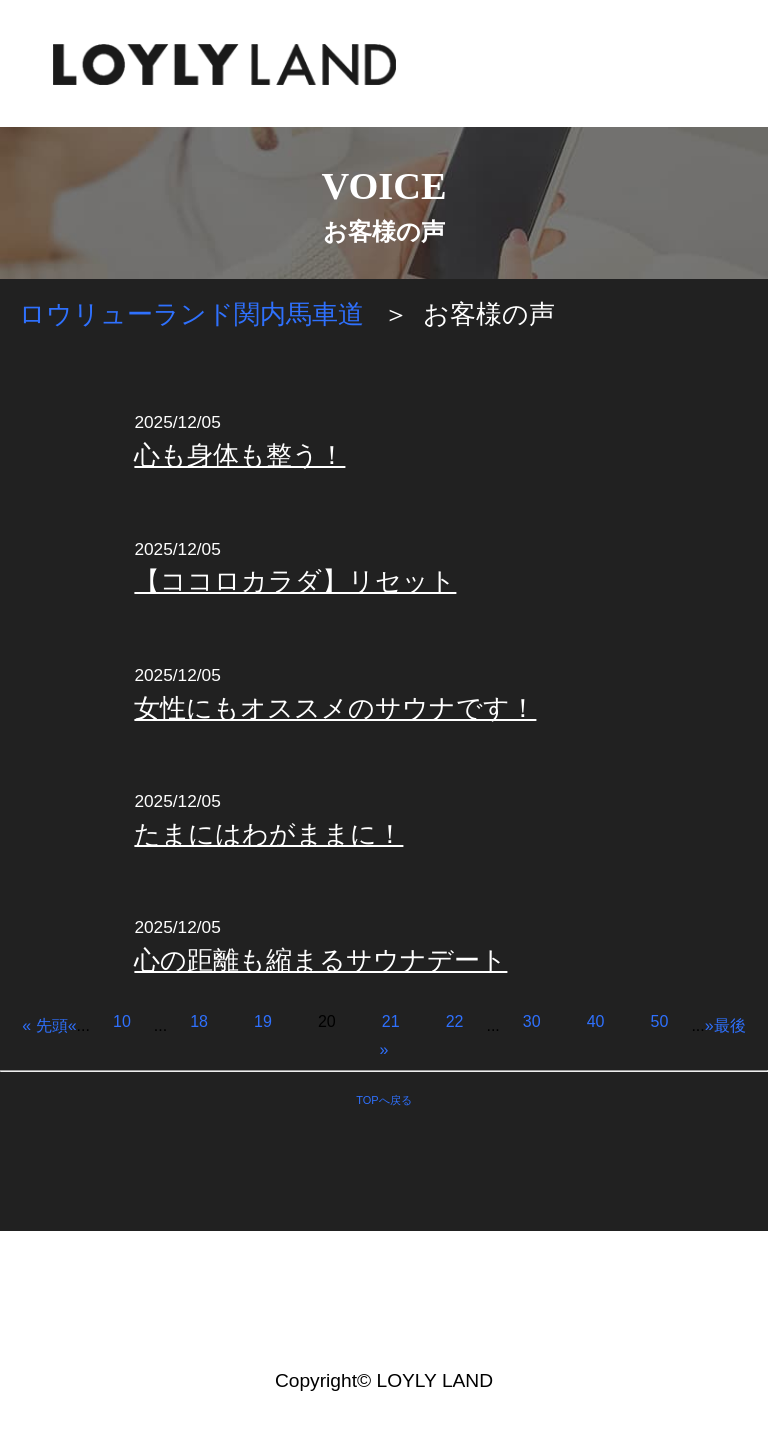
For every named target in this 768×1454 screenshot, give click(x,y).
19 (263, 1021)
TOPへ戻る (383, 1100)
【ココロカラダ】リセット (295, 581)
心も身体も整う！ (239, 455)
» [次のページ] (709, 1025)
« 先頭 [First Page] (44, 1025)
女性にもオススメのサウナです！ (335, 708)
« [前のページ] (72, 1025)
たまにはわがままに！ (268, 834)
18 (199, 1021)
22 (455, 1021)
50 (660, 1021)
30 (532, 1021)
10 (122, 1021)
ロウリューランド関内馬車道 (191, 314)
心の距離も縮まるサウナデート (320, 960)
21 (391, 1021)
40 (596, 1021)
